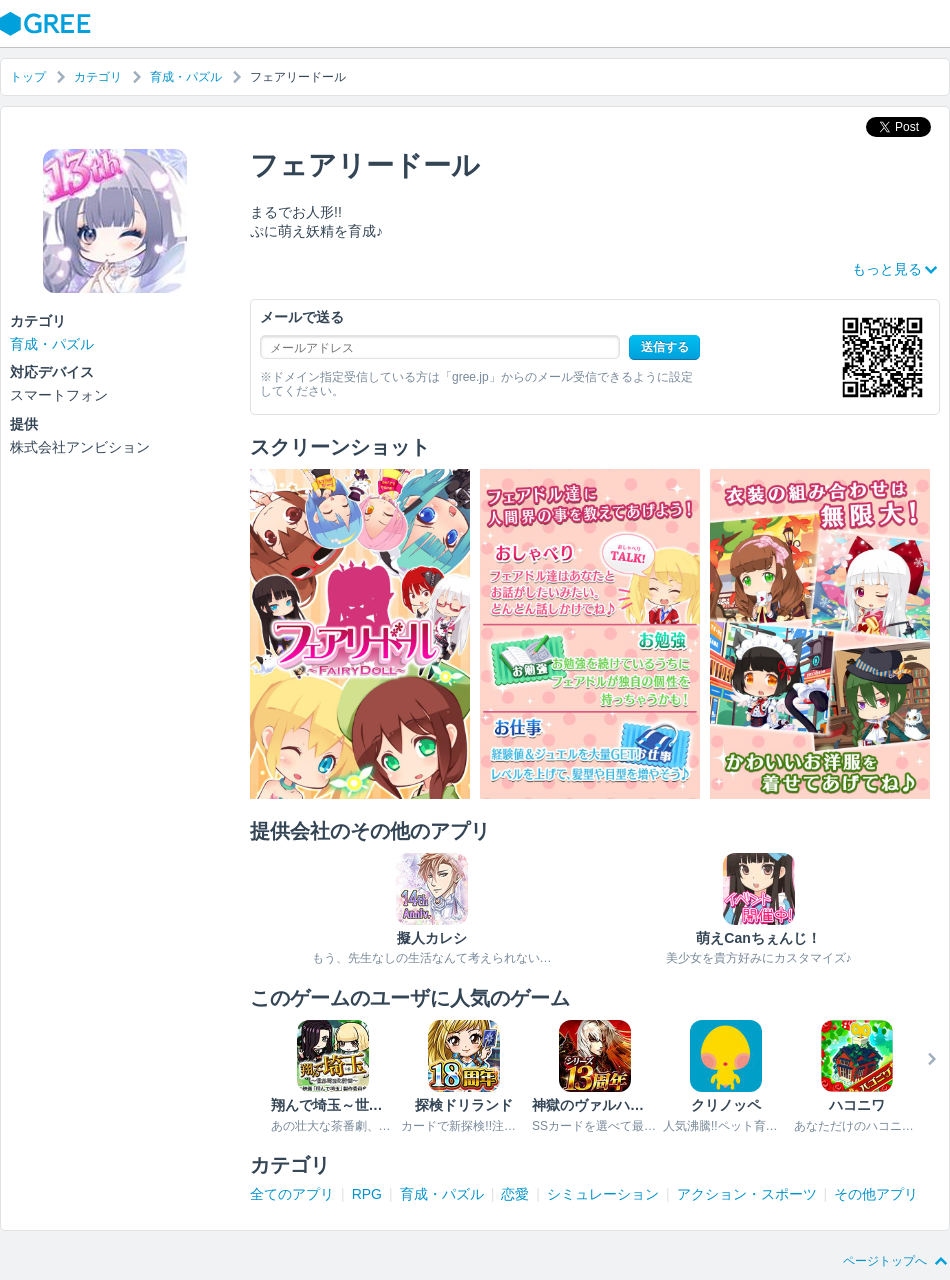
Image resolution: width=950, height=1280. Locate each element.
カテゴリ (98, 77)
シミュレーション (603, 1194)
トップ (28, 77)
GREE (48, 24)
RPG (367, 1194)
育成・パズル (186, 77)
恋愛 (515, 1194)
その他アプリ (876, 1194)
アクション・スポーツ (747, 1194)
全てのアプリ (292, 1194)
